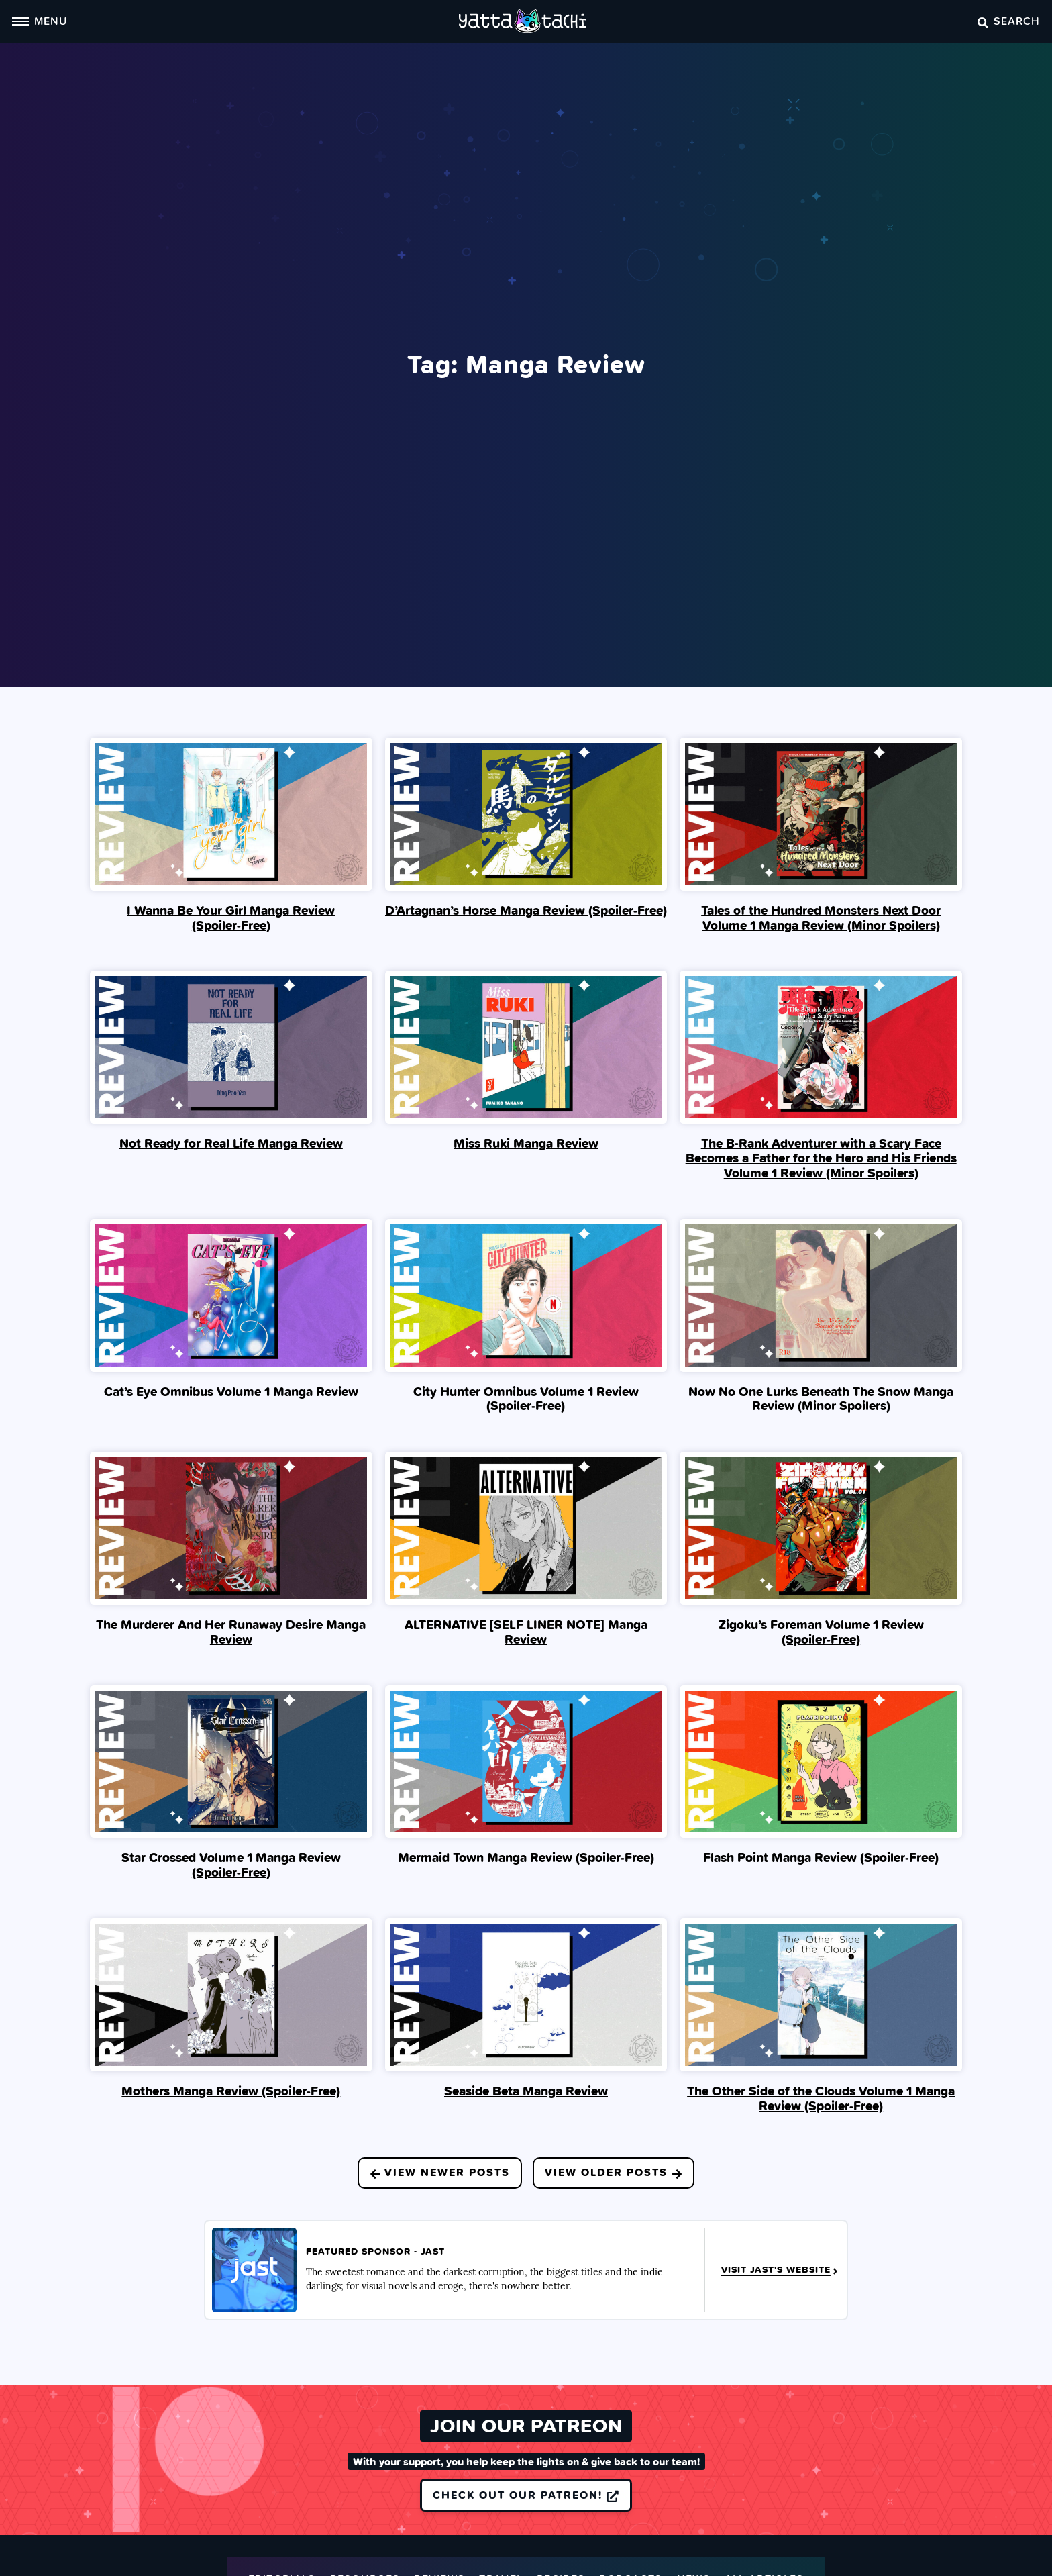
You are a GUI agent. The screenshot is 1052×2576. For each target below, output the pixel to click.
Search (1009, 21)
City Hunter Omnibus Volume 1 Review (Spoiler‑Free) (526, 1399)
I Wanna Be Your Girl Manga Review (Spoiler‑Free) (231, 917)
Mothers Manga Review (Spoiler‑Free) (230, 2090)
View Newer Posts (440, 2172)
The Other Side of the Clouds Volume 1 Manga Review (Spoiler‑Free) (821, 2098)
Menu (39, 21)
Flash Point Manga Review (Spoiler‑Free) (821, 1857)
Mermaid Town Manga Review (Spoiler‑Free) (526, 1857)
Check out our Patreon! (526, 2495)
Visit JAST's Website (780, 2270)
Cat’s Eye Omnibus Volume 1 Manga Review (231, 1391)
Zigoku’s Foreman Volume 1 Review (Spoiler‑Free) (821, 1631)
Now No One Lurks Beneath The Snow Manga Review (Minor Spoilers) (820, 1399)
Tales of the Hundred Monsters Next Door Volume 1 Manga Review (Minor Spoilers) (821, 917)
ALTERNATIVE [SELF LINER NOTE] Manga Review (526, 1631)
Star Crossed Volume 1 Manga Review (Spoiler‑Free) (231, 1864)
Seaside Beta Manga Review (526, 2090)
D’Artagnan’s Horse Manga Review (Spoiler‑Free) (526, 910)
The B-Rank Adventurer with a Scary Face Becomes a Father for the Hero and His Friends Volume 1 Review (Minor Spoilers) (821, 1158)
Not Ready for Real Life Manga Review (231, 1143)
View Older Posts (613, 2172)
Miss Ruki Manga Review (526, 1143)
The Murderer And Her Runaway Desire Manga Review (231, 1631)
